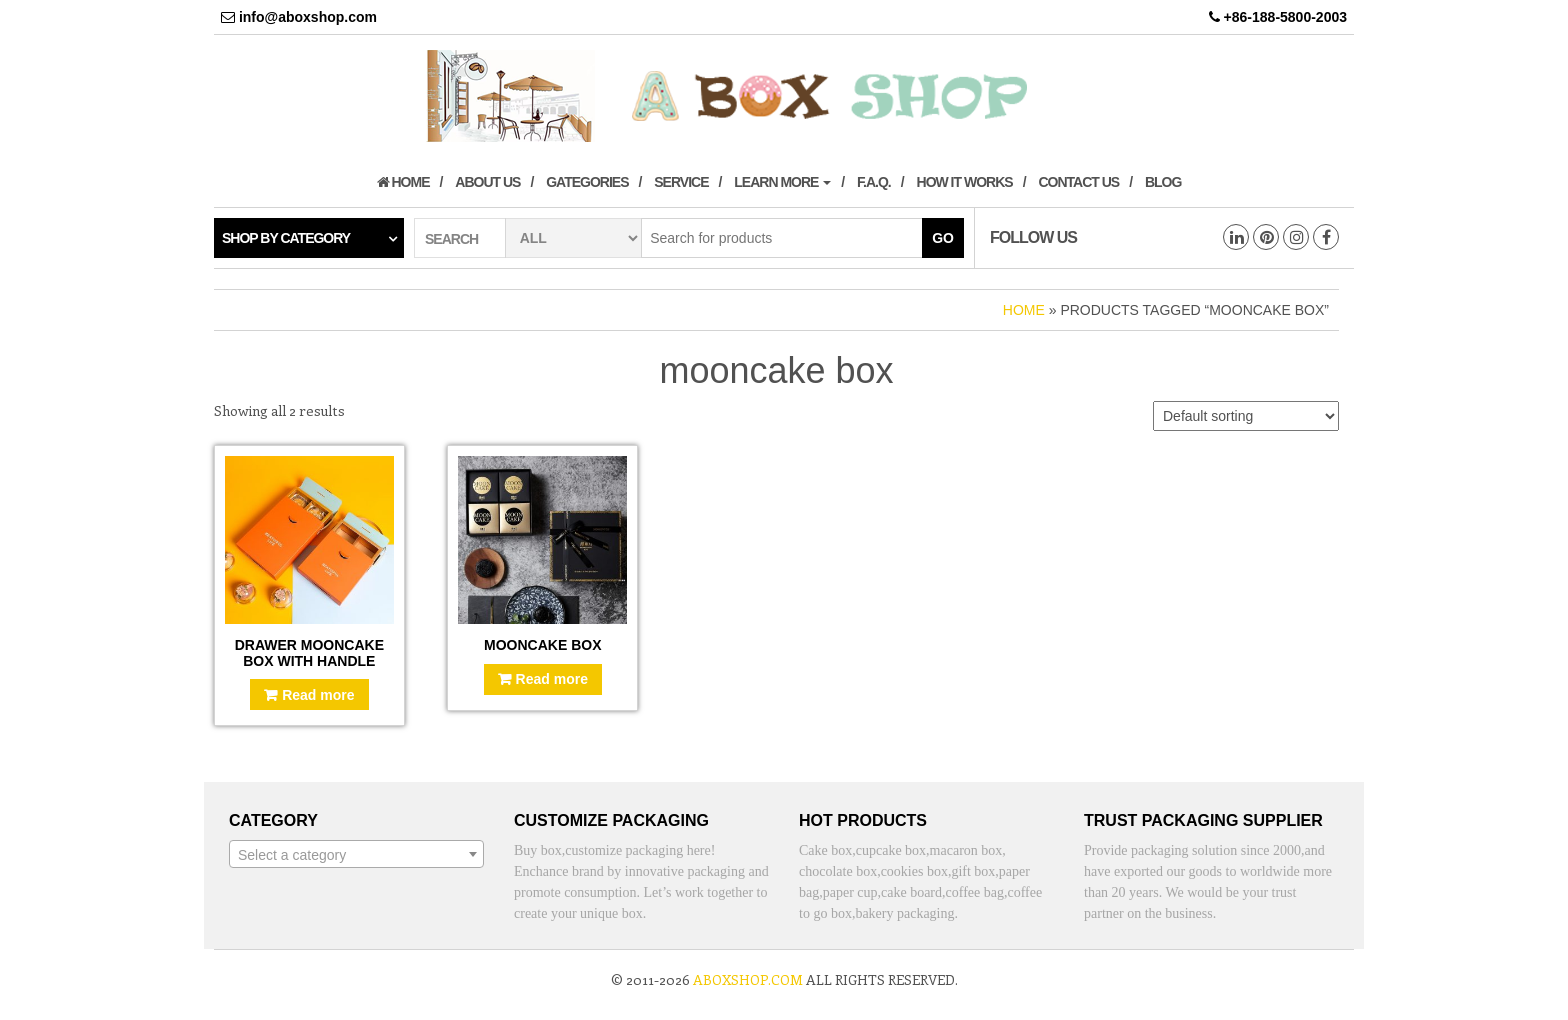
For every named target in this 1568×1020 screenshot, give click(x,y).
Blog (1163, 182)
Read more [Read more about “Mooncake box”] (552, 679)
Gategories (587, 182)
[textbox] (356, 855)
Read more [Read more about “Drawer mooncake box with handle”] (318, 695)
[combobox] (356, 854)
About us (487, 182)
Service (681, 182)
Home (403, 182)
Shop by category (286, 238)
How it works (965, 182)
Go (943, 238)
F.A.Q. (874, 182)
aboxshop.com (748, 979)
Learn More (782, 182)
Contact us (1078, 182)
